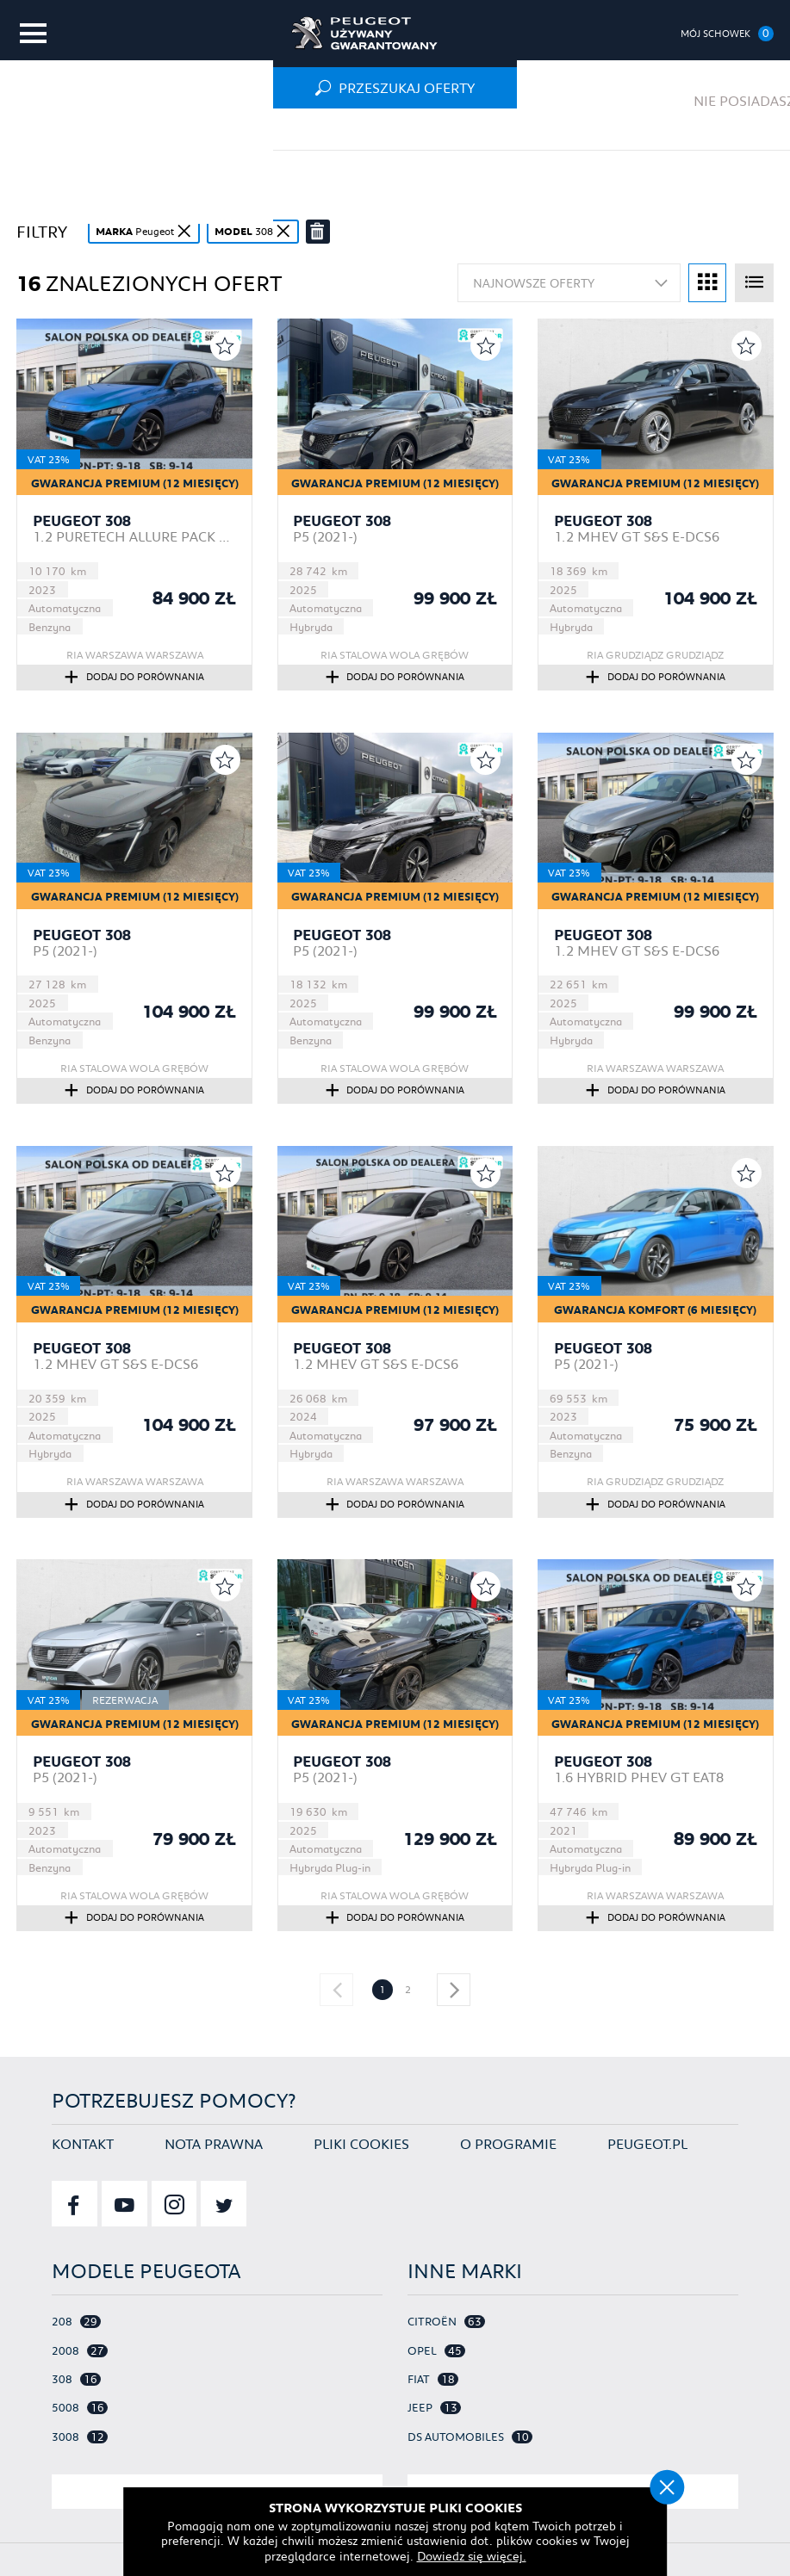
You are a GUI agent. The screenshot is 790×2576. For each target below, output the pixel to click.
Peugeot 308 (82, 520)
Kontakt (83, 2135)
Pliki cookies (361, 2135)
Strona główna (69, 128)
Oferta (180, 128)
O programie (508, 2135)
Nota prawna (214, 2135)
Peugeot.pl (647, 2135)
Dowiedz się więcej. (435, 2555)
